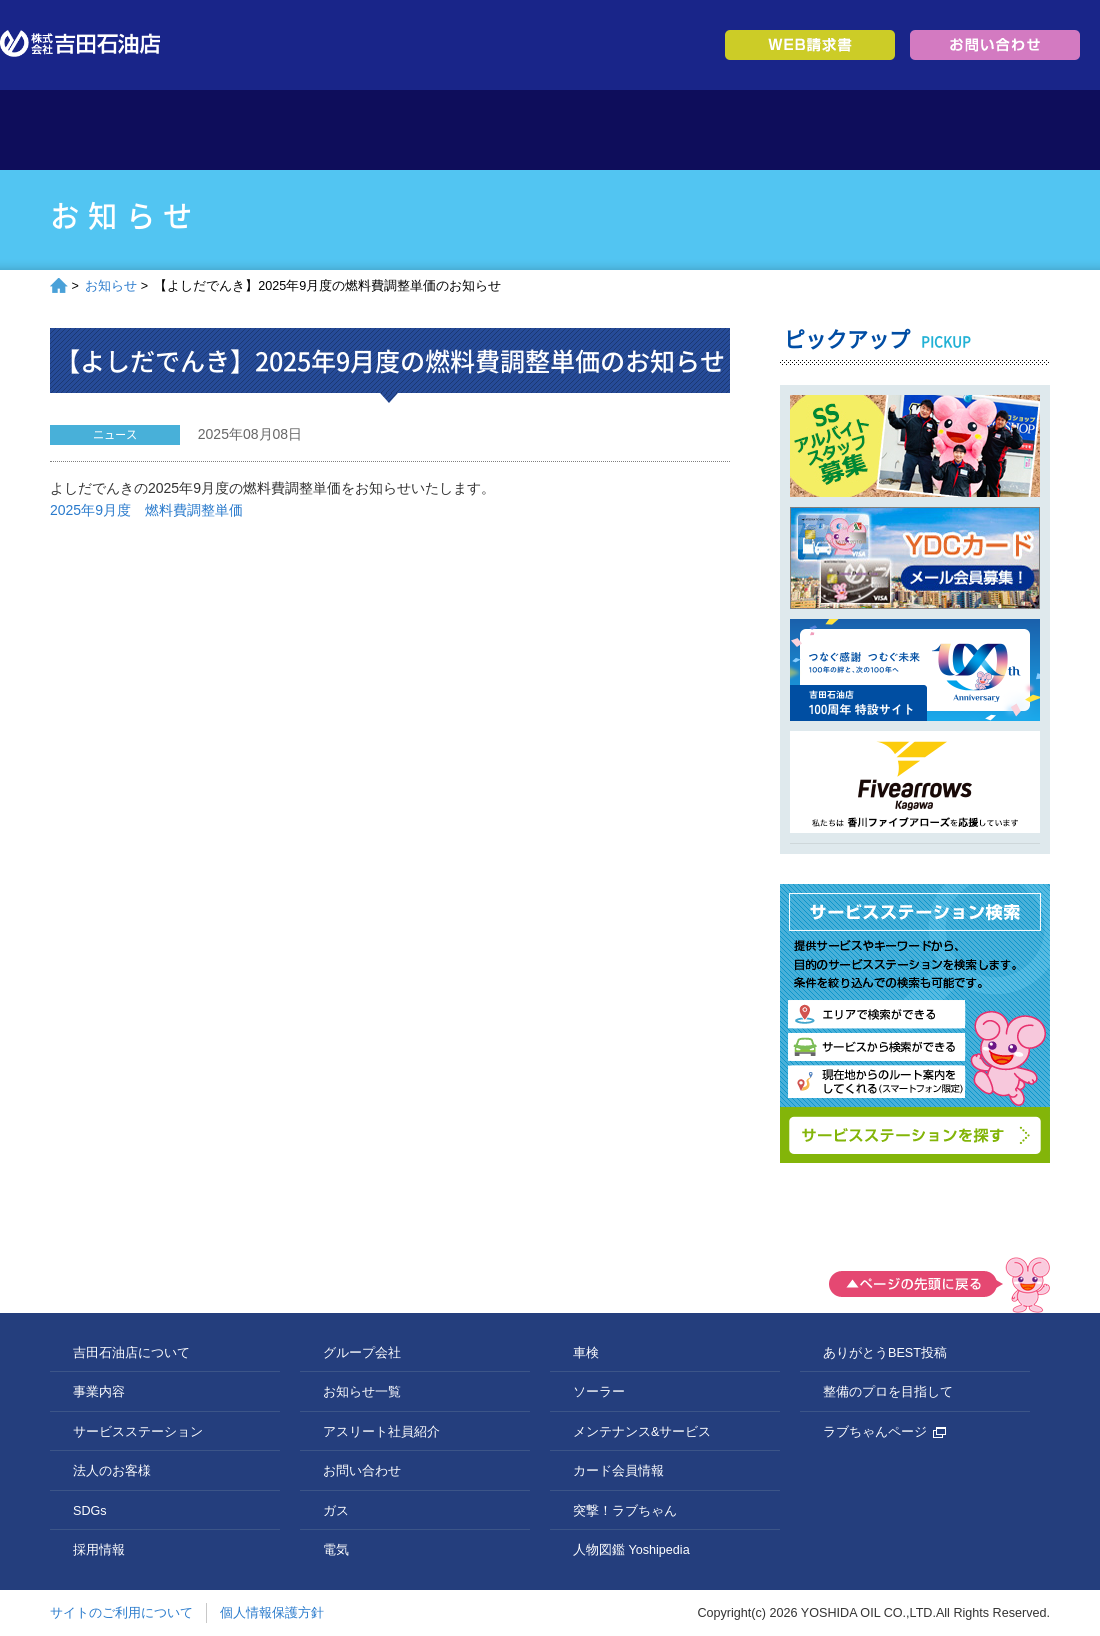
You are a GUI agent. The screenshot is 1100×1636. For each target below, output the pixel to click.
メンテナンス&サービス (642, 1432)
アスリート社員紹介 (381, 1432)
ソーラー (599, 1392)
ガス (336, 1511)
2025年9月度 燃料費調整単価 (146, 510)
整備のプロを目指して (888, 1392)
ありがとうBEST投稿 (885, 1353)
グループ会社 (987, 130)
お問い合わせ (362, 1471)
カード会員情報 (618, 1471)
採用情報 (862, 130)
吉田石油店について (237, 130)
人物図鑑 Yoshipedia (631, 1550)
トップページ (112, 130)
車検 (586, 1353)
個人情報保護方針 (272, 1613)
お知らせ (111, 286)
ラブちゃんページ (884, 1432)
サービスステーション (487, 130)
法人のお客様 (612, 130)
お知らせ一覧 (362, 1392)
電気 (336, 1550)
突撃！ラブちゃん (625, 1511)
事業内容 (362, 130)
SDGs (737, 130)
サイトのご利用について (121, 1613)
